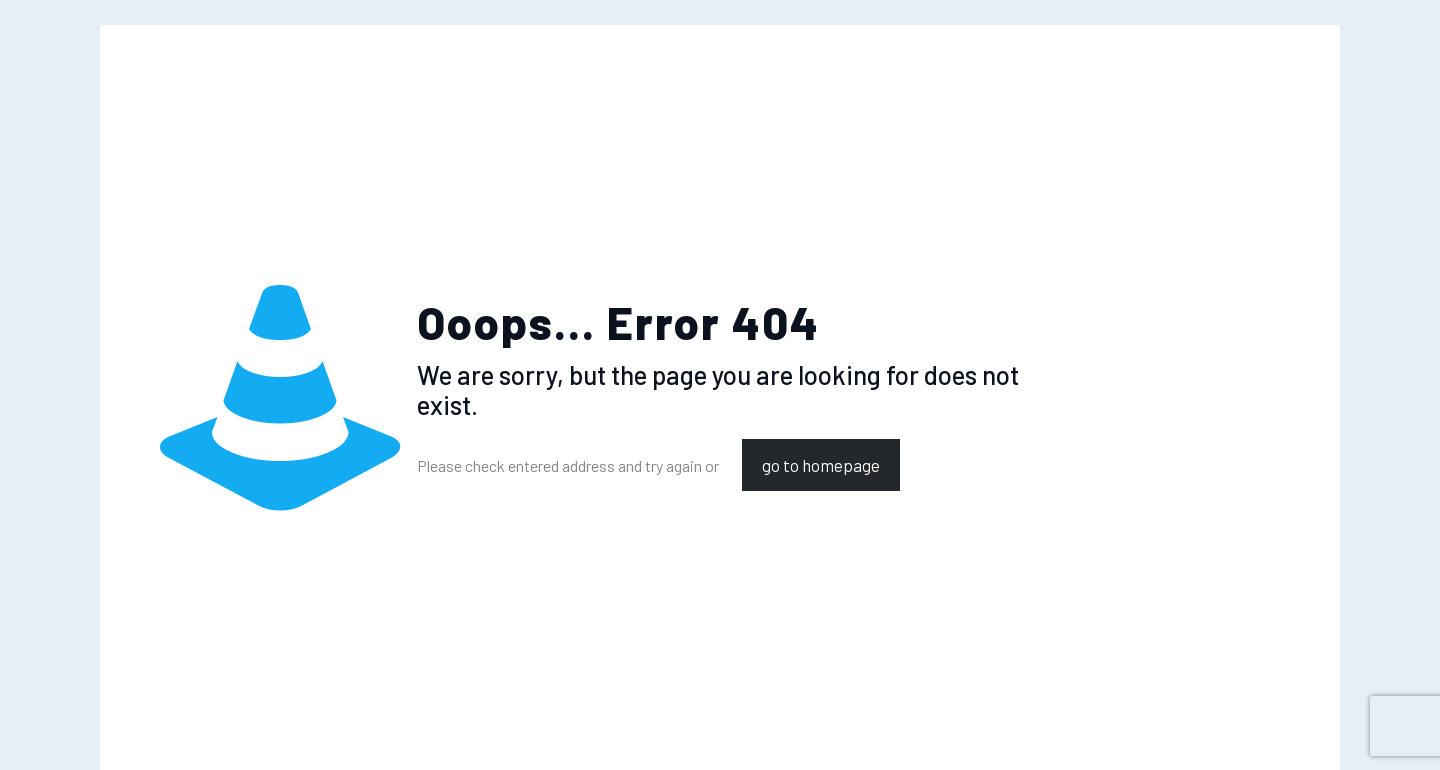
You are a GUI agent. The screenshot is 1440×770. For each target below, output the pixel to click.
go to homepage (821, 465)
